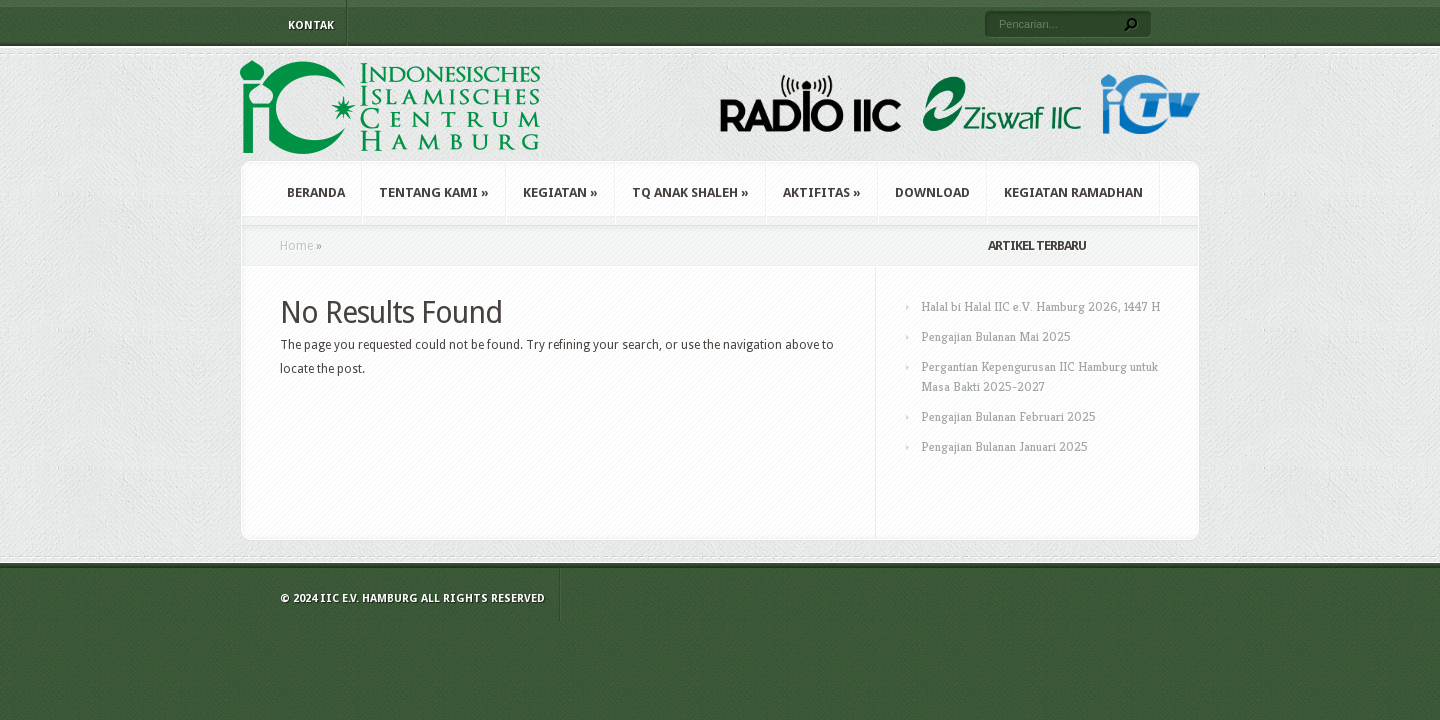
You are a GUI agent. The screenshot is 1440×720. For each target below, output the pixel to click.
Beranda (316, 192)
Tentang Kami (434, 192)
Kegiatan (560, 192)
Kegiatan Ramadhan (1073, 192)
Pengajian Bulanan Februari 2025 (1008, 416)
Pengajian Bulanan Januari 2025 (1004, 446)
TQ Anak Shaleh (690, 192)
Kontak (311, 25)
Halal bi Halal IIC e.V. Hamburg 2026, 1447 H (1040, 306)
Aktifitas (822, 192)
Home (296, 246)
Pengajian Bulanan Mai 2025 (996, 336)
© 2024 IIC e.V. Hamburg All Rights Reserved (412, 598)
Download (932, 192)
